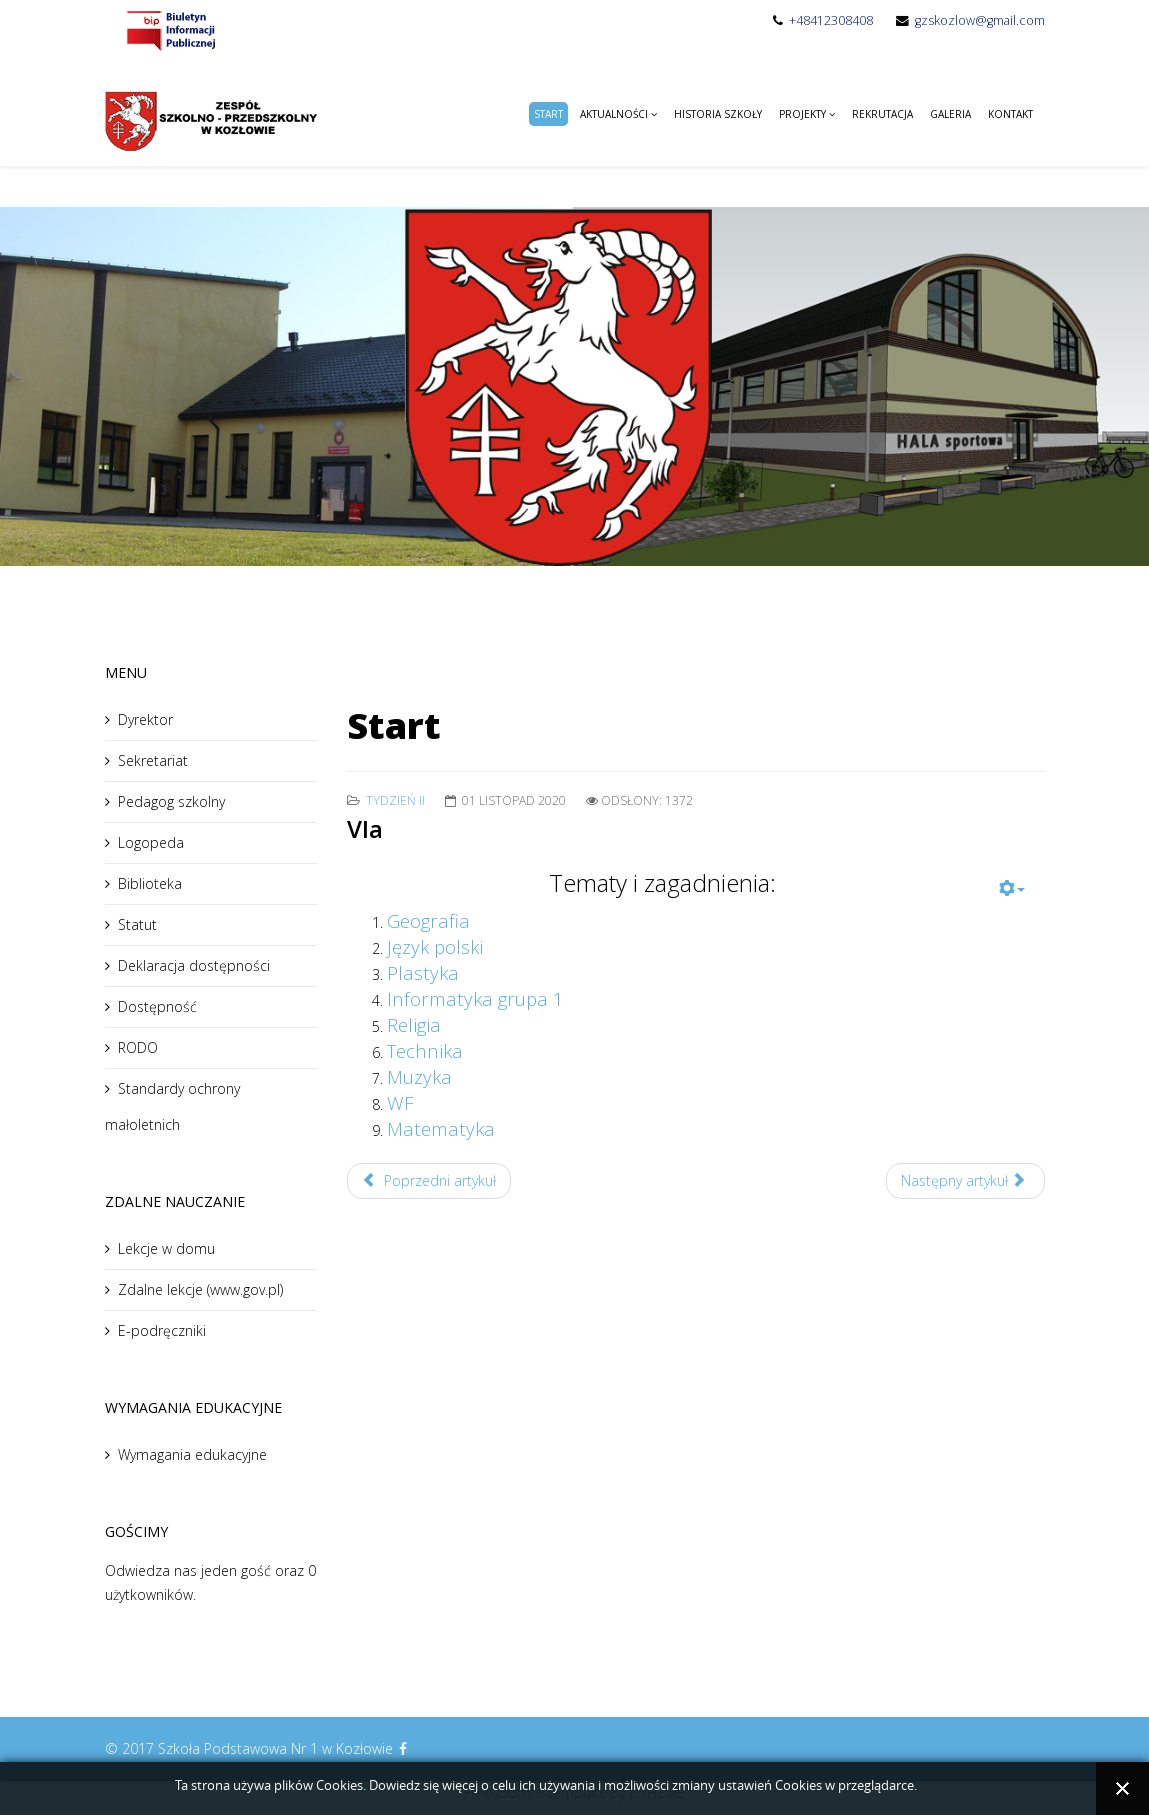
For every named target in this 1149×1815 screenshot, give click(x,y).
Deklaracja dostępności (194, 965)
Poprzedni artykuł (429, 1180)
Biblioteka (150, 883)
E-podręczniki (162, 1330)
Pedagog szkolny (171, 801)
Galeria (950, 114)
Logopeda (151, 842)
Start (548, 114)
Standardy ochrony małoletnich (172, 1106)
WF (400, 1102)
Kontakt (1010, 114)
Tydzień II (395, 800)
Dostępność (157, 1006)
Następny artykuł (963, 1180)
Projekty (802, 114)
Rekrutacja (882, 114)
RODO (138, 1047)
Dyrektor (145, 719)
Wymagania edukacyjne (192, 1454)
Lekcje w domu (166, 1248)
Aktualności (614, 114)
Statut (137, 924)
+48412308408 (831, 20)
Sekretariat (153, 760)
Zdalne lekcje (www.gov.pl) (200, 1289)
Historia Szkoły (718, 114)
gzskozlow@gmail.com (980, 20)
